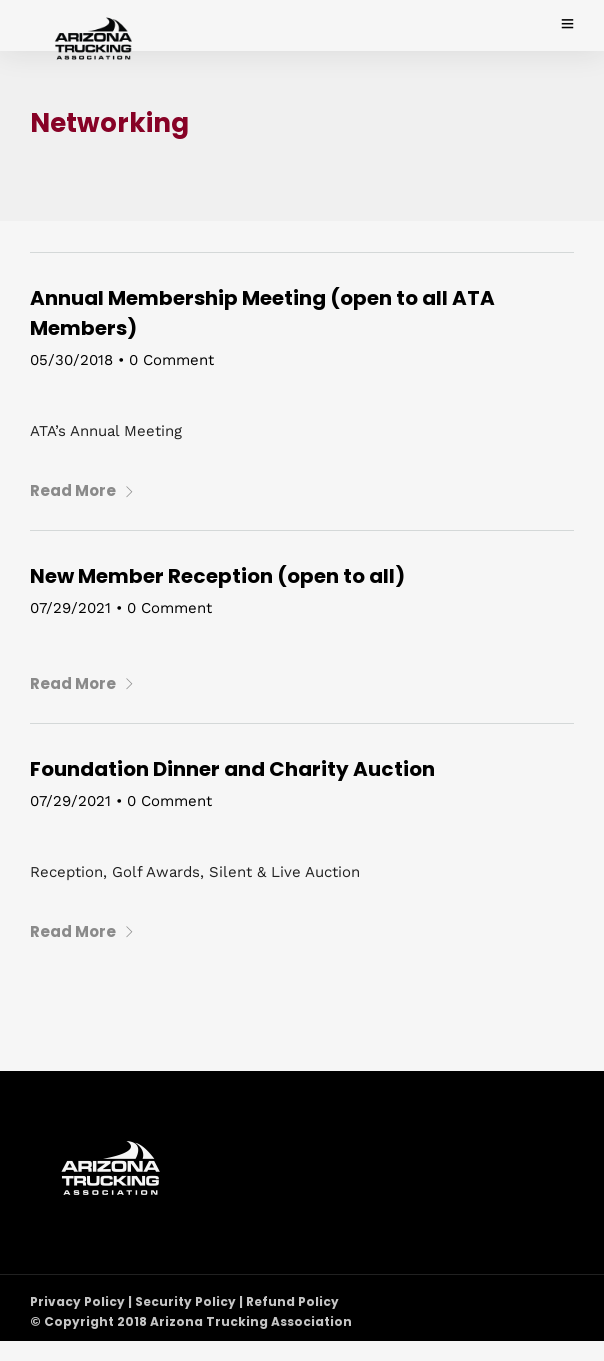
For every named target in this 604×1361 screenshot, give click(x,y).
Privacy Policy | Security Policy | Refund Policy (184, 1301)
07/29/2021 (70, 608)
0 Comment (171, 360)
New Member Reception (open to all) (217, 576)
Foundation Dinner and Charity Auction (232, 769)
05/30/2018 (71, 360)
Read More (82, 490)
